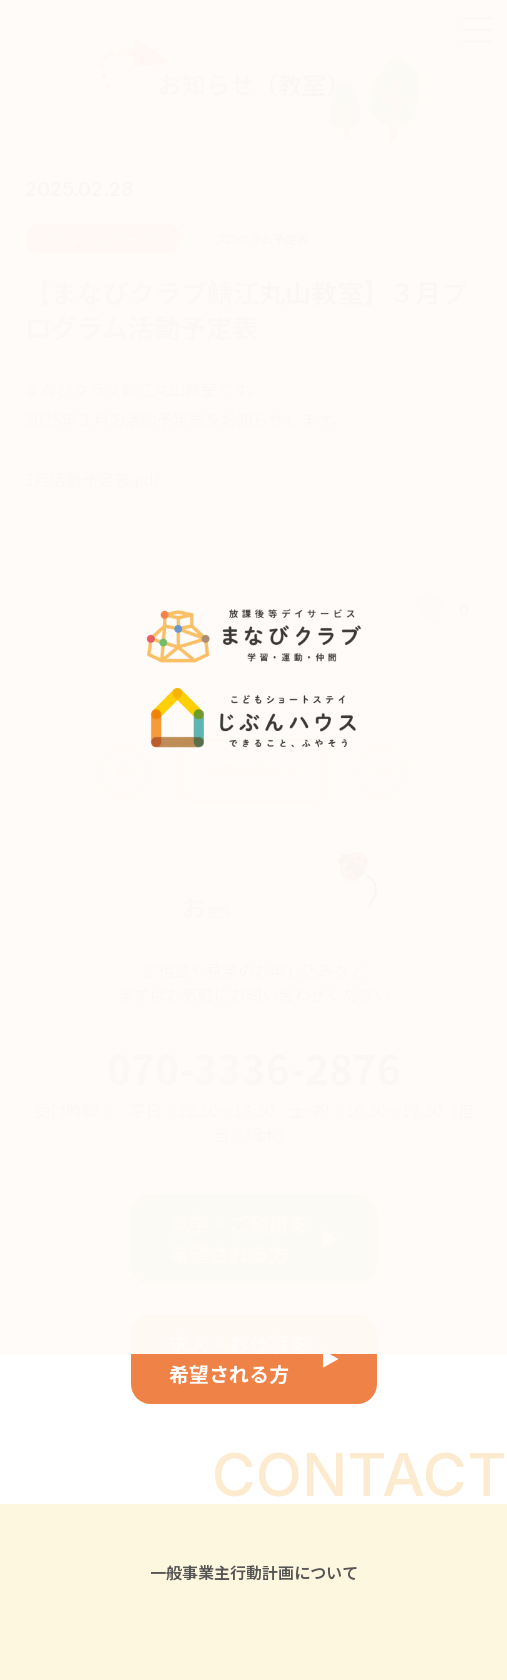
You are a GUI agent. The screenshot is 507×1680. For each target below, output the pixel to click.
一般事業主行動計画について (254, 1572)
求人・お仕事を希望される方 (239, 1358)
